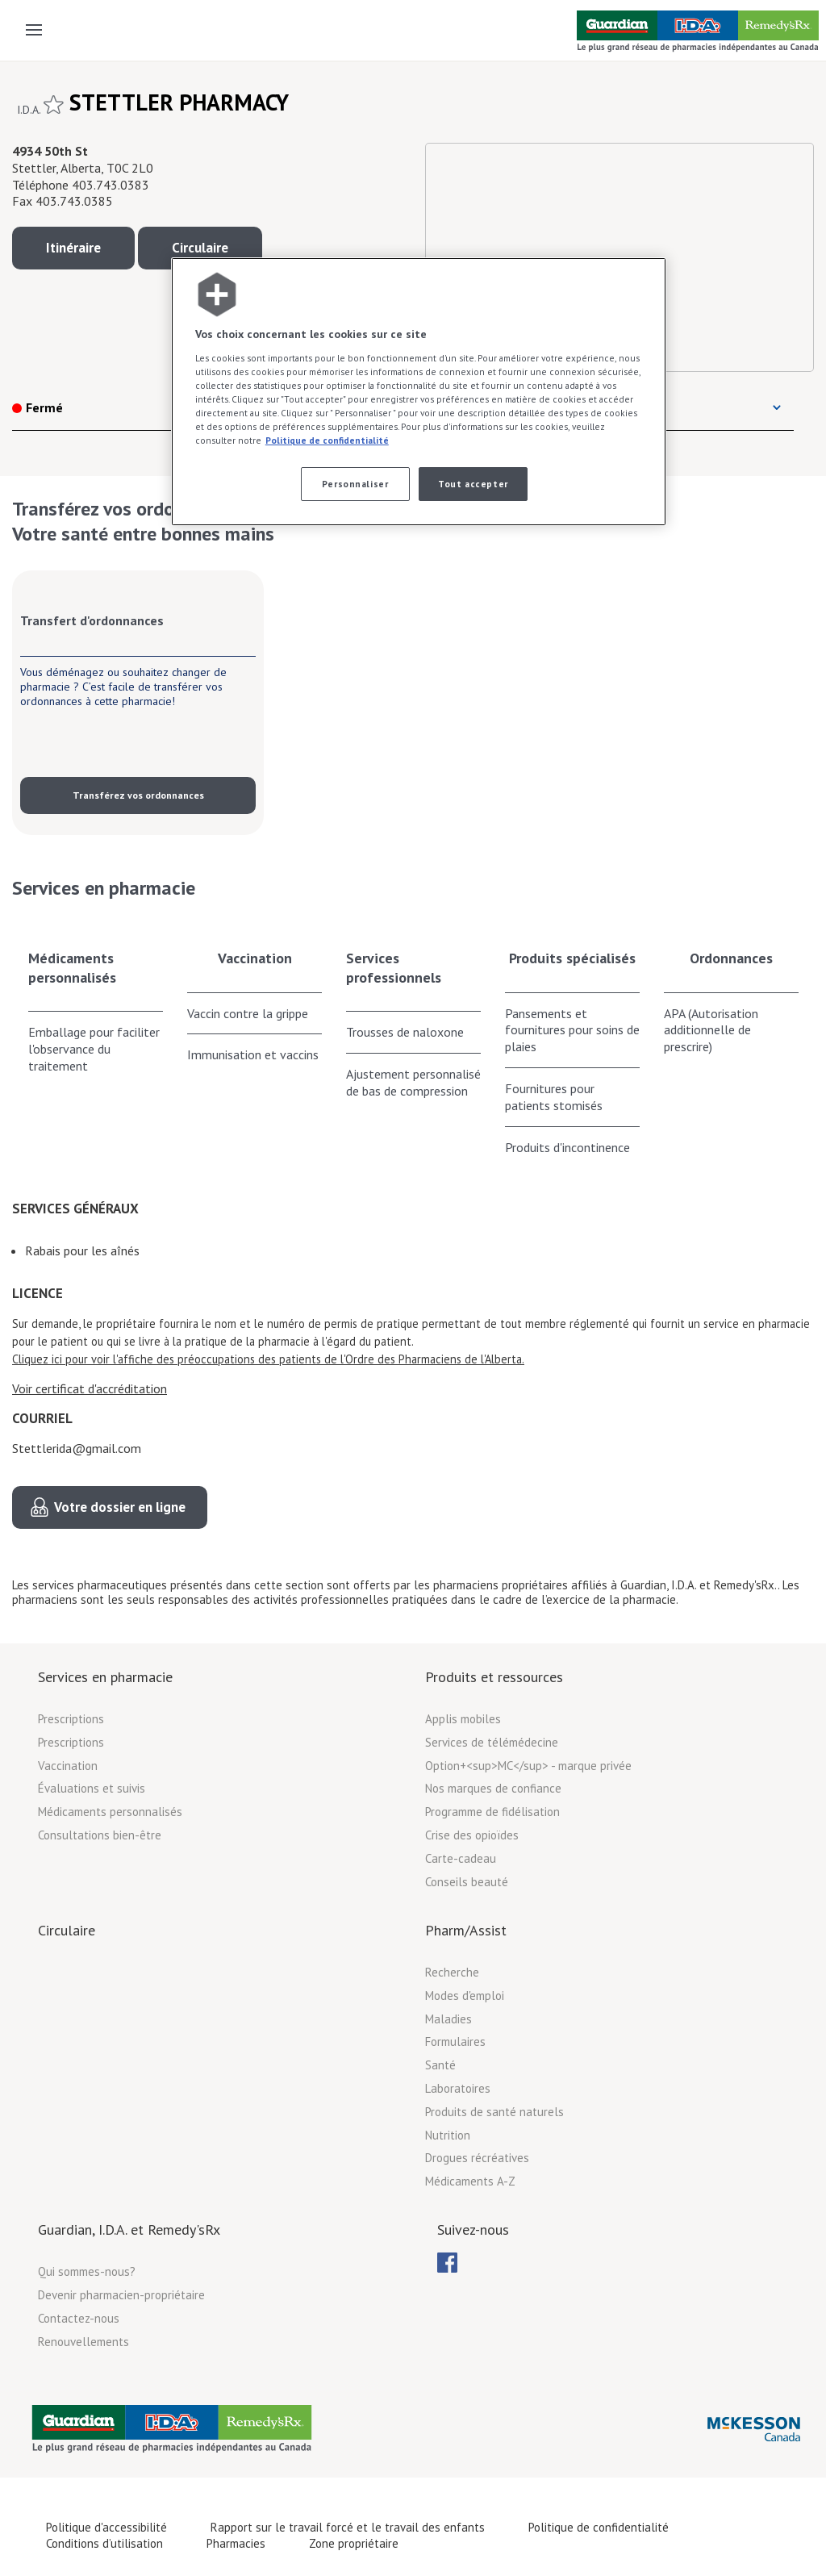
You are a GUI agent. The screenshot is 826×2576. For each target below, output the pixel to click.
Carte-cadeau (460, 1858)
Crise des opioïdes (472, 1835)
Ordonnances (731, 958)
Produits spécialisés (572, 958)
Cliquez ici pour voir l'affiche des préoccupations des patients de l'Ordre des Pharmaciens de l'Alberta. (268, 1359)
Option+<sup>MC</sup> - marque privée (528, 1765)
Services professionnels (393, 967)
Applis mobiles (463, 1718)
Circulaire (200, 248)
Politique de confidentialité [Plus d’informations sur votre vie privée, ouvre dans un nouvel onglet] (327, 440)
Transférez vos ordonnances (138, 795)
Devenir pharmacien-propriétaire (121, 2295)
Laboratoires (457, 2088)
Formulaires (455, 2041)
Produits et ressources (494, 1677)
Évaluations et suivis (91, 1788)
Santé (440, 2065)
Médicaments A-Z (470, 2181)
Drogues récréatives (477, 2157)
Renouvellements (83, 2341)
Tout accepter (472, 484)
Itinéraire (73, 248)
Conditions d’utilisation (104, 2543)
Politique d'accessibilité (106, 2527)
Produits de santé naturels (494, 2111)
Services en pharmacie (105, 1677)
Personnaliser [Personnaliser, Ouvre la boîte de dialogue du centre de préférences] (355, 484)
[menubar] (447, 2262)
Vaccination (255, 958)
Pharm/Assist (466, 1930)
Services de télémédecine (491, 1742)
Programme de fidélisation (492, 1811)
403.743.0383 (110, 185)
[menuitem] (447, 2262)
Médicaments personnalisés (72, 967)
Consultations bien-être (99, 1835)
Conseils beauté (466, 1881)
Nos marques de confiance (493, 1788)
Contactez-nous (78, 2318)
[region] (418, 391)
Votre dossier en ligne (120, 1507)
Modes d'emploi (464, 1995)
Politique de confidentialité (598, 2527)
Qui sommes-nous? (87, 2271)
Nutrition (447, 2135)
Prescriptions (71, 1718)
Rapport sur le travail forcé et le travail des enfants (348, 2527)
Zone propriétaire (353, 2543)
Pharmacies (235, 2543)
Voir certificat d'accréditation (89, 1388)
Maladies (448, 2019)
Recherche (452, 1972)
